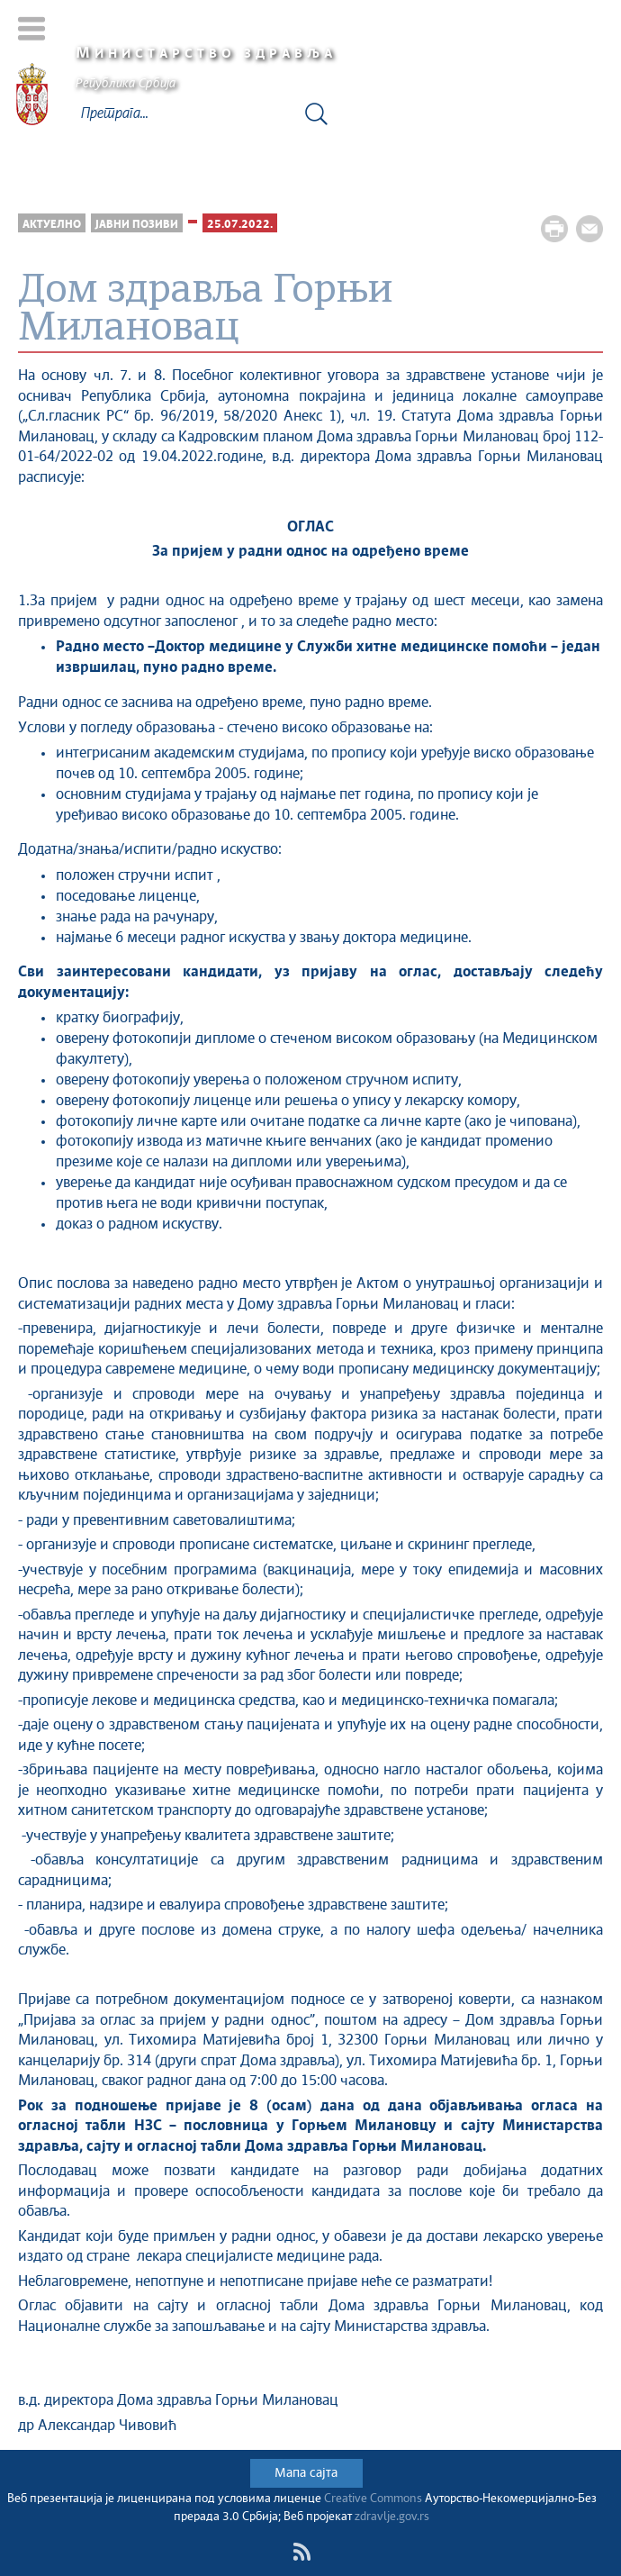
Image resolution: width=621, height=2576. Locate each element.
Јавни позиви (136, 225)
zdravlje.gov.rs (392, 2517)
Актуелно (51, 225)
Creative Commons (373, 2499)
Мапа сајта (306, 2473)
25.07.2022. (240, 225)
